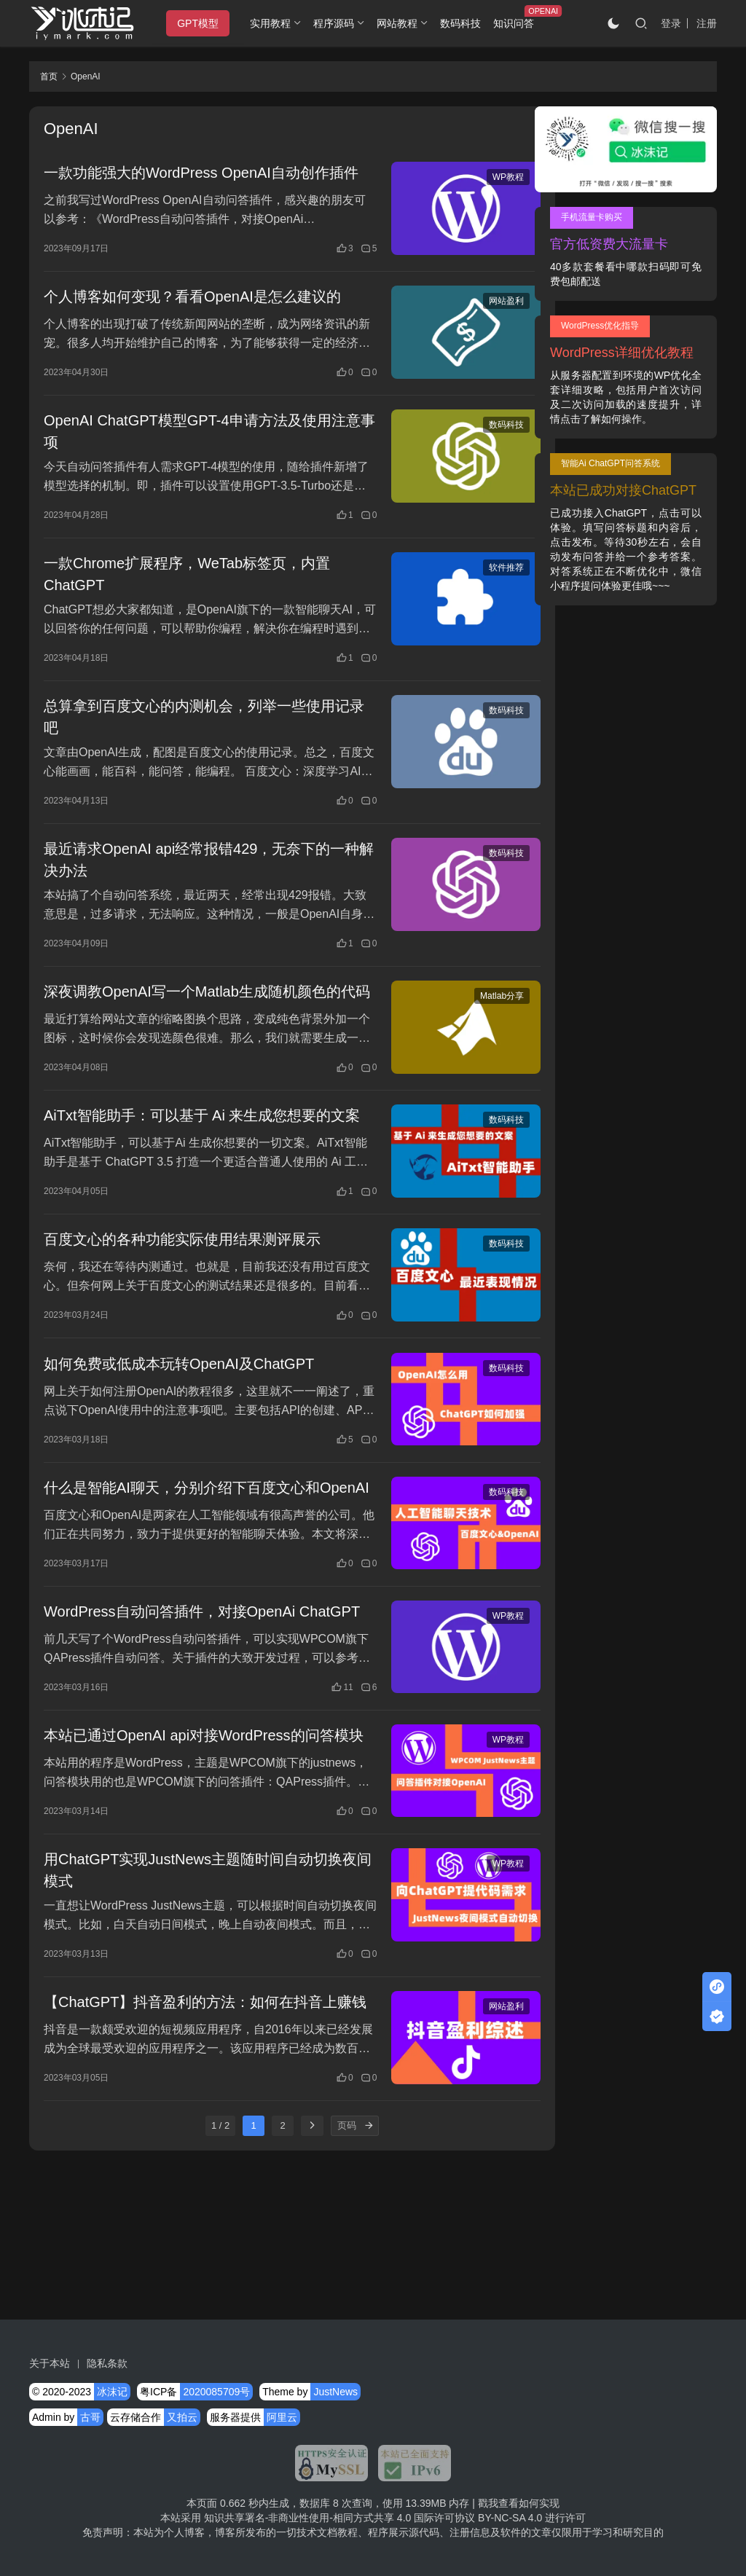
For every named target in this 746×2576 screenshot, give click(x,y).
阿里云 (282, 2417)
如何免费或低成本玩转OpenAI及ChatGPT (179, 1434)
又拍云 (182, 2417)
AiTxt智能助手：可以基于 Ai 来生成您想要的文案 (194, 1175)
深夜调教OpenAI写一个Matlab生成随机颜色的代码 (192, 1031)
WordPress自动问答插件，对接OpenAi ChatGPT (169, 1714)
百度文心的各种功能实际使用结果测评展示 (182, 1308)
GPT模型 (202, 23)
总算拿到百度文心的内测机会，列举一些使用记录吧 (197, 742)
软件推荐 (471, 591)
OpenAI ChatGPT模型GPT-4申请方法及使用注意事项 (195, 454)
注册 (706, 23)
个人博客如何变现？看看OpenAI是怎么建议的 (192, 318)
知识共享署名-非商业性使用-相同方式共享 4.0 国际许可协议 (340, 2518)
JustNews (335, 2392)
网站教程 (400, 23)
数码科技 (464, 23)
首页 (49, 76)
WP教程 (473, 178)
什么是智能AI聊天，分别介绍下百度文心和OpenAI (182, 1570)
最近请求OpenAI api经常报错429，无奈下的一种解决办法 (194, 887)
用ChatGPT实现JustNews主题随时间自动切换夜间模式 (193, 2003)
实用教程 (274, 23)
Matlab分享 (467, 1024)
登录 (671, 23)
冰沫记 (112, 2392)
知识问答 (517, 23)
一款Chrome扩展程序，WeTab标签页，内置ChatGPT (187, 598)
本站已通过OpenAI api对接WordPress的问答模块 (196, 1858)
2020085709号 (216, 2392)
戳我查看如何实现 (519, 2503)
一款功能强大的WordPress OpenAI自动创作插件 (194, 184)
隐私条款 (107, 2363)
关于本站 (49, 2363)
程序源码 (338, 23)
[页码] (351, 2279)
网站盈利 (471, 322)
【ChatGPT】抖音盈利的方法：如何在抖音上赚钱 (198, 2147)
